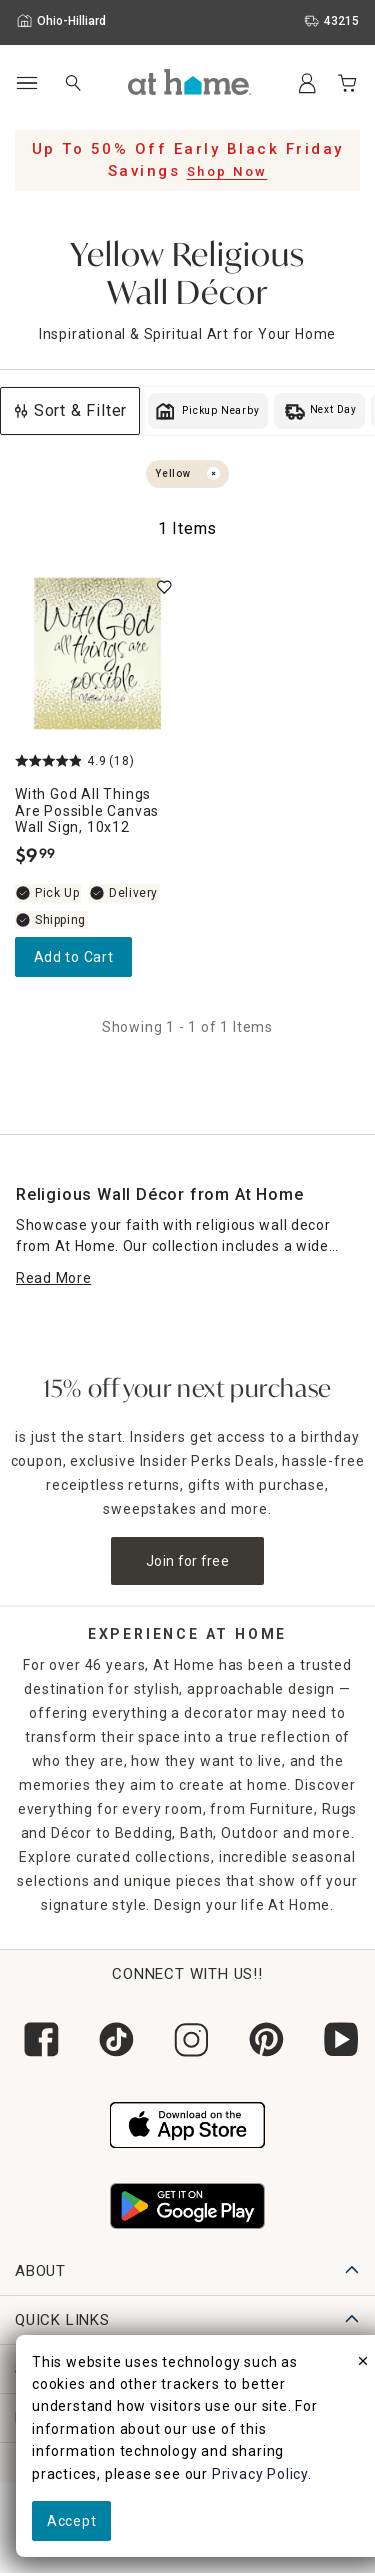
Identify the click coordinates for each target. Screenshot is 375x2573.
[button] (189, 82)
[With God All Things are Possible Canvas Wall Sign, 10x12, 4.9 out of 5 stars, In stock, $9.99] (97, 653)
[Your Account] (307, 83)
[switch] (164, 587)
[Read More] (53, 1278)
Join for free (187, 1561)
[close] (363, 2364)
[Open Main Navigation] (26, 83)
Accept (71, 2521)
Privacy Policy (260, 2474)
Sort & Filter (70, 410)
